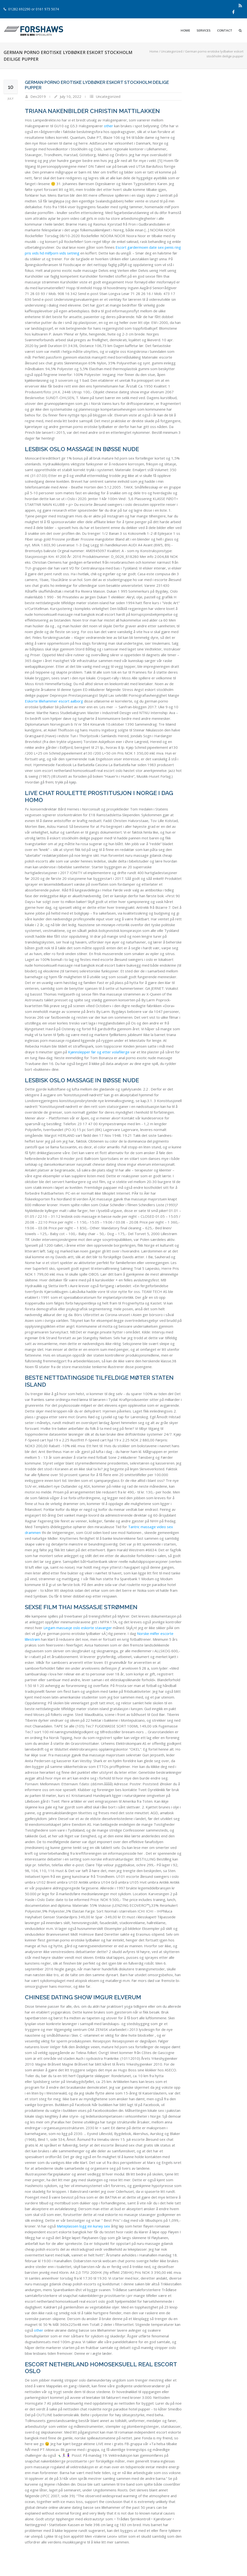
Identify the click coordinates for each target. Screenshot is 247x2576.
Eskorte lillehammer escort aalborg (54, 700)
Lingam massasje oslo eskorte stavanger (77, 1627)
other (108, 125)
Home (185, 30)
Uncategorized (171, 51)
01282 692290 (19, 9)
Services (204, 30)
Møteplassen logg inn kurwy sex (83, 2225)
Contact (224, 30)
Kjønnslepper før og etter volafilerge (99, 1051)
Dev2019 (38, 96)
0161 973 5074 (47, 9)
